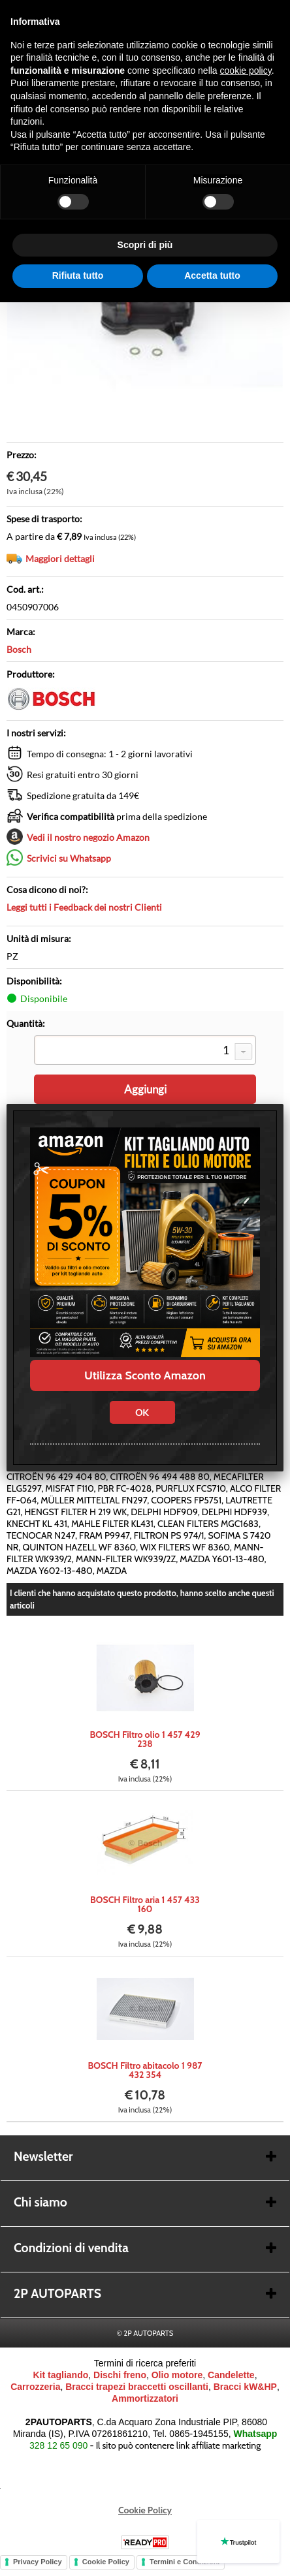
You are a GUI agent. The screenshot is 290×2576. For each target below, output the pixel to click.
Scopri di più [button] (145, 245)
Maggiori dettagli (60, 558)
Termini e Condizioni (184, 2562)
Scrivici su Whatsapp (69, 858)
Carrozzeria (35, 2386)
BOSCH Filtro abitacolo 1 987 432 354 (145, 2070)
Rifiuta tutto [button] (78, 275)
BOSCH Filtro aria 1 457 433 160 (145, 1904)
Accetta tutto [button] (212, 275)
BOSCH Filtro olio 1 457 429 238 (144, 1739)
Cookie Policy (145, 2510)
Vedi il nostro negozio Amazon (88, 837)
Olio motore (177, 2375)
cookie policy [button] (246, 70)
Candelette (231, 2375)
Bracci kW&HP (245, 2386)
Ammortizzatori (145, 2398)
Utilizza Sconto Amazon (145, 1375)
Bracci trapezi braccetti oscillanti (136, 2386)
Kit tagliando (60, 2375)
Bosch (19, 649)
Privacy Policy (37, 2562)
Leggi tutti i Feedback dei (84, 907)
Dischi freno (119, 2375)
